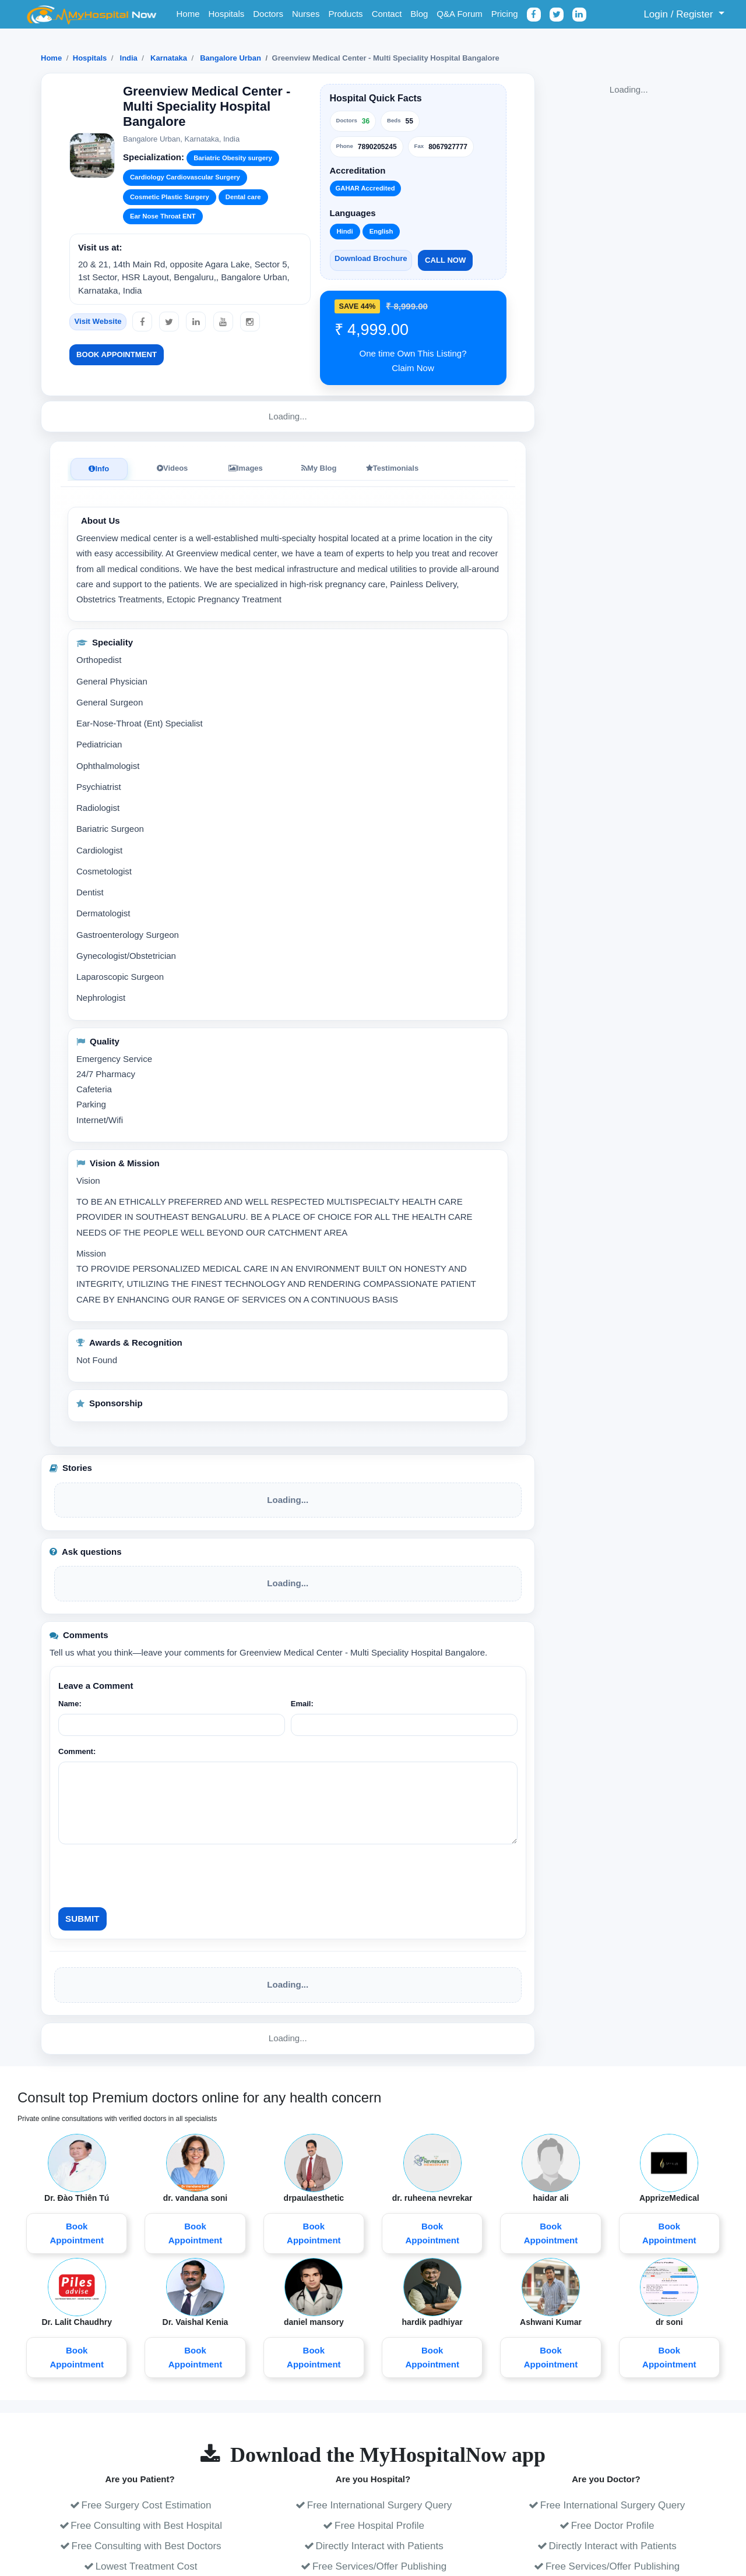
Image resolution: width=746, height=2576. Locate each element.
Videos (172, 468)
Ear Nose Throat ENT (163, 216)
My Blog (319, 468)
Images (245, 468)
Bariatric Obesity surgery (232, 157)
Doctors (268, 14)
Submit (82, 1919)
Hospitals (227, 14)
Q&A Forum (459, 14)
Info (99, 468)
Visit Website (98, 321)
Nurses (306, 14)
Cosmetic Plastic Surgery (169, 196)
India (129, 58)
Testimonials (392, 468)
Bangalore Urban (230, 58)
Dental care (243, 196)
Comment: (77, 1751)
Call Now (445, 260)
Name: (70, 1703)
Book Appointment (116, 354)
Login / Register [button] (672, 14)
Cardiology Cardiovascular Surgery (185, 177)
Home (188, 14)
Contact (387, 14)
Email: (302, 1703)
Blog (419, 14)
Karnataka (168, 58)
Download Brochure (371, 258)
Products (345, 14)
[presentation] (146, 1876)
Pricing (504, 14)
